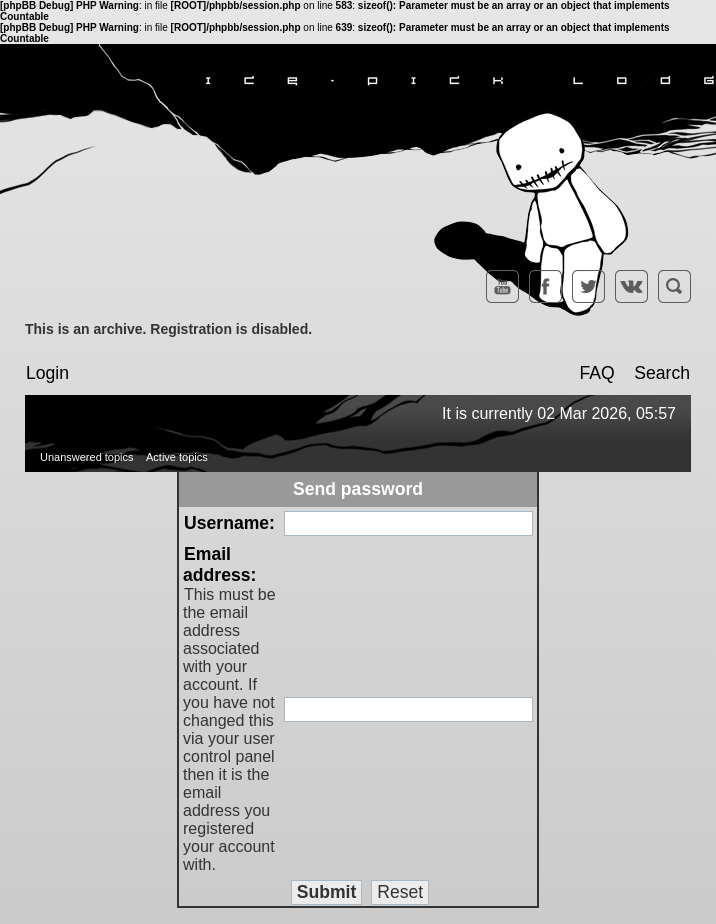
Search (662, 373)
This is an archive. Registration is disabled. (168, 329)
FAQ (596, 373)
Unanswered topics (87, 457)
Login (47, 373)
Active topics (177, 457)
